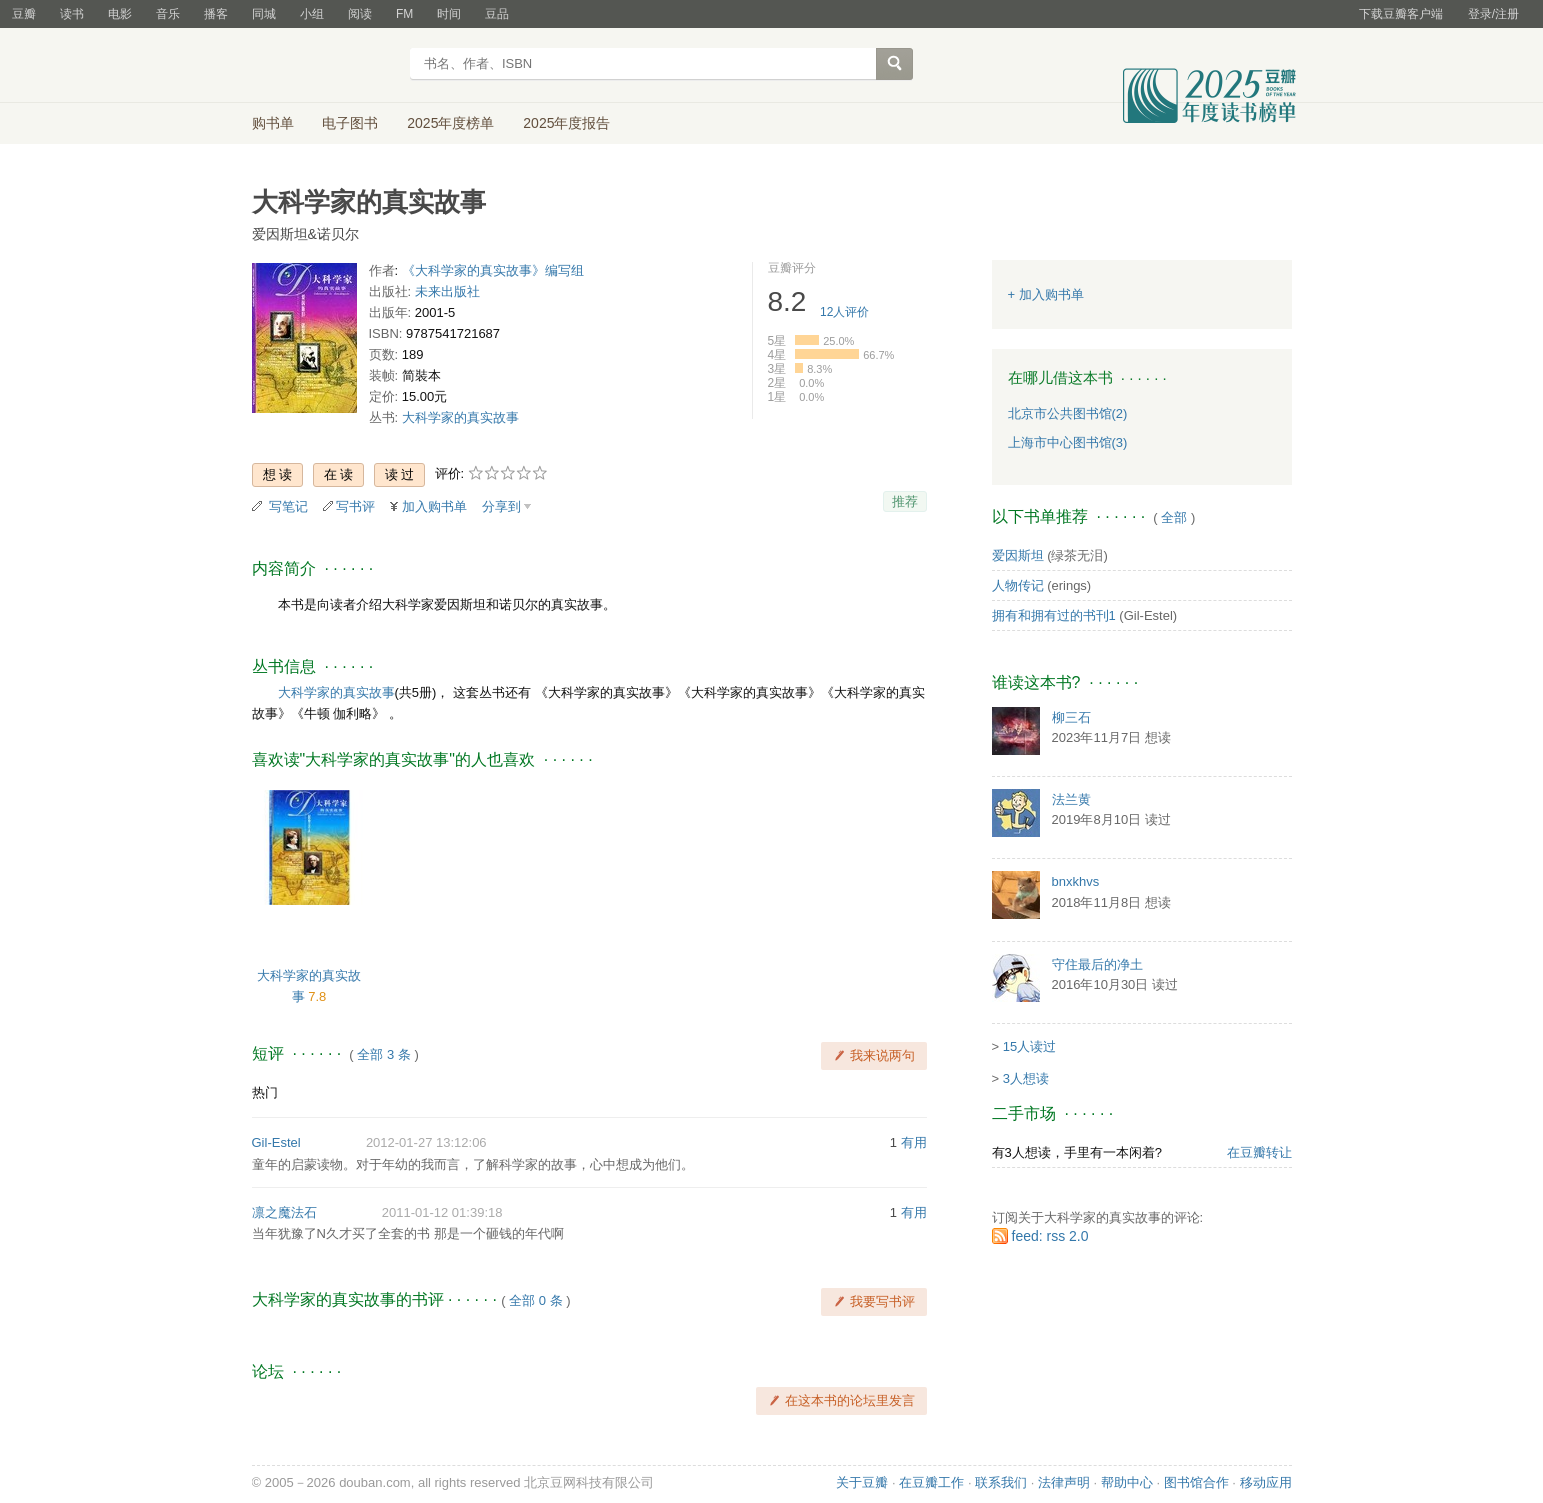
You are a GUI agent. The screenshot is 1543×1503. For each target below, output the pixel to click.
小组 (312, 14)
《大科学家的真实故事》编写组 (493, 270)
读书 (72, 14)
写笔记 (288, 506)
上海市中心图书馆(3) (1068, 442)
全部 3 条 (383, 1054)
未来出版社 (447, 291)
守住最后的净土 (1097, 964)
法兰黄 (1071, 799)
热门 (265, 1092)
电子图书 (350, 123)
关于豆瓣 (862, 1482)
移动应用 (1266, 1482)
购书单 (273, 123)
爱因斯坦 (1018, 555)
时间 (449, 14)
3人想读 (1026, 1078)
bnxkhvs (1076, 881)
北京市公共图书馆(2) (1068, 413)
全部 (1174, 517)
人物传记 (1018, 585)
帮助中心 (1127, 1482)
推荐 (905, 501)
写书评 (355, 506)
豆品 (497, 14)
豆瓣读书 (324, 66)
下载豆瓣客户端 (1401, 14)
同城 (264, 14)
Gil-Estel (276, 1142)
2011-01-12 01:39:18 (442, 1212)
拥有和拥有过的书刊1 (1054, 615)
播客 (216, 14)
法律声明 (1064, 1482)
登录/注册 (1493, 14)
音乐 (168, 14)
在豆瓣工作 (931, 1482)
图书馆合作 (1196, 1482)
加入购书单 (434, 506)
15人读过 (1029, 1046)
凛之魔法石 (284, 1212)
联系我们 (1001, 1482)
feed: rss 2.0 (1050, 1236)
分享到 (501, 506)
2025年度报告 (566, 123)
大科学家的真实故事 (460, 417)
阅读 (360, 14)
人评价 (844, 312)
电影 (120, 14)
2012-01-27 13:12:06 (426, 1142)
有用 (914, 1142)
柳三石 (1071, 717)
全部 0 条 (535, 1300)
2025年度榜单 (450, 123)
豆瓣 (24, 14)
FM (404, 14)
